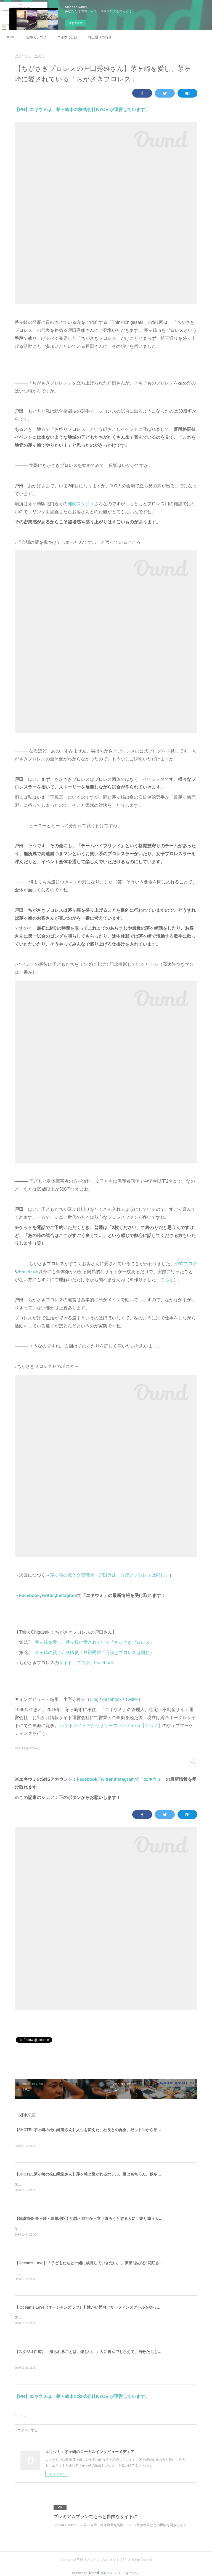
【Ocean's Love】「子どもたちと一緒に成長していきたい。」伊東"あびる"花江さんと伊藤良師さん (102, 2264)
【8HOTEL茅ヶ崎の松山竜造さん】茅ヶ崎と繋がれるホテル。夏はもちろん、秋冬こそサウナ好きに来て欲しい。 (113, 2174)
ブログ (83, 1662)
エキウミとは (67, 37)
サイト (65, 1662)
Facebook (28, 1271)
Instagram (66, 1595)
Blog (94, 1699)
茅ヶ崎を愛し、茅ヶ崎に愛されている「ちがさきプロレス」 (94, 1642)
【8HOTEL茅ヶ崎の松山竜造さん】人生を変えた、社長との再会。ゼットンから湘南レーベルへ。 (99, 2130)
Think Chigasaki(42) (27, 1748)
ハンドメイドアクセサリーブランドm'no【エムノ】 (110, 1725)
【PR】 (22, 109)
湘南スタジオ (81, 503)
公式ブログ (186, 1263)
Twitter (48, 1595)
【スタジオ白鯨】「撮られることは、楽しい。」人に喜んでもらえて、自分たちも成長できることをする (105, 2353)
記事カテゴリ (36, 37)
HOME (10, 37)
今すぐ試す (76, 23)
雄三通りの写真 (100, 37)
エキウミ (152, 1779)
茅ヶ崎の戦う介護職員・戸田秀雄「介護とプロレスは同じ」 (109, 1575)
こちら (167, 1279)
